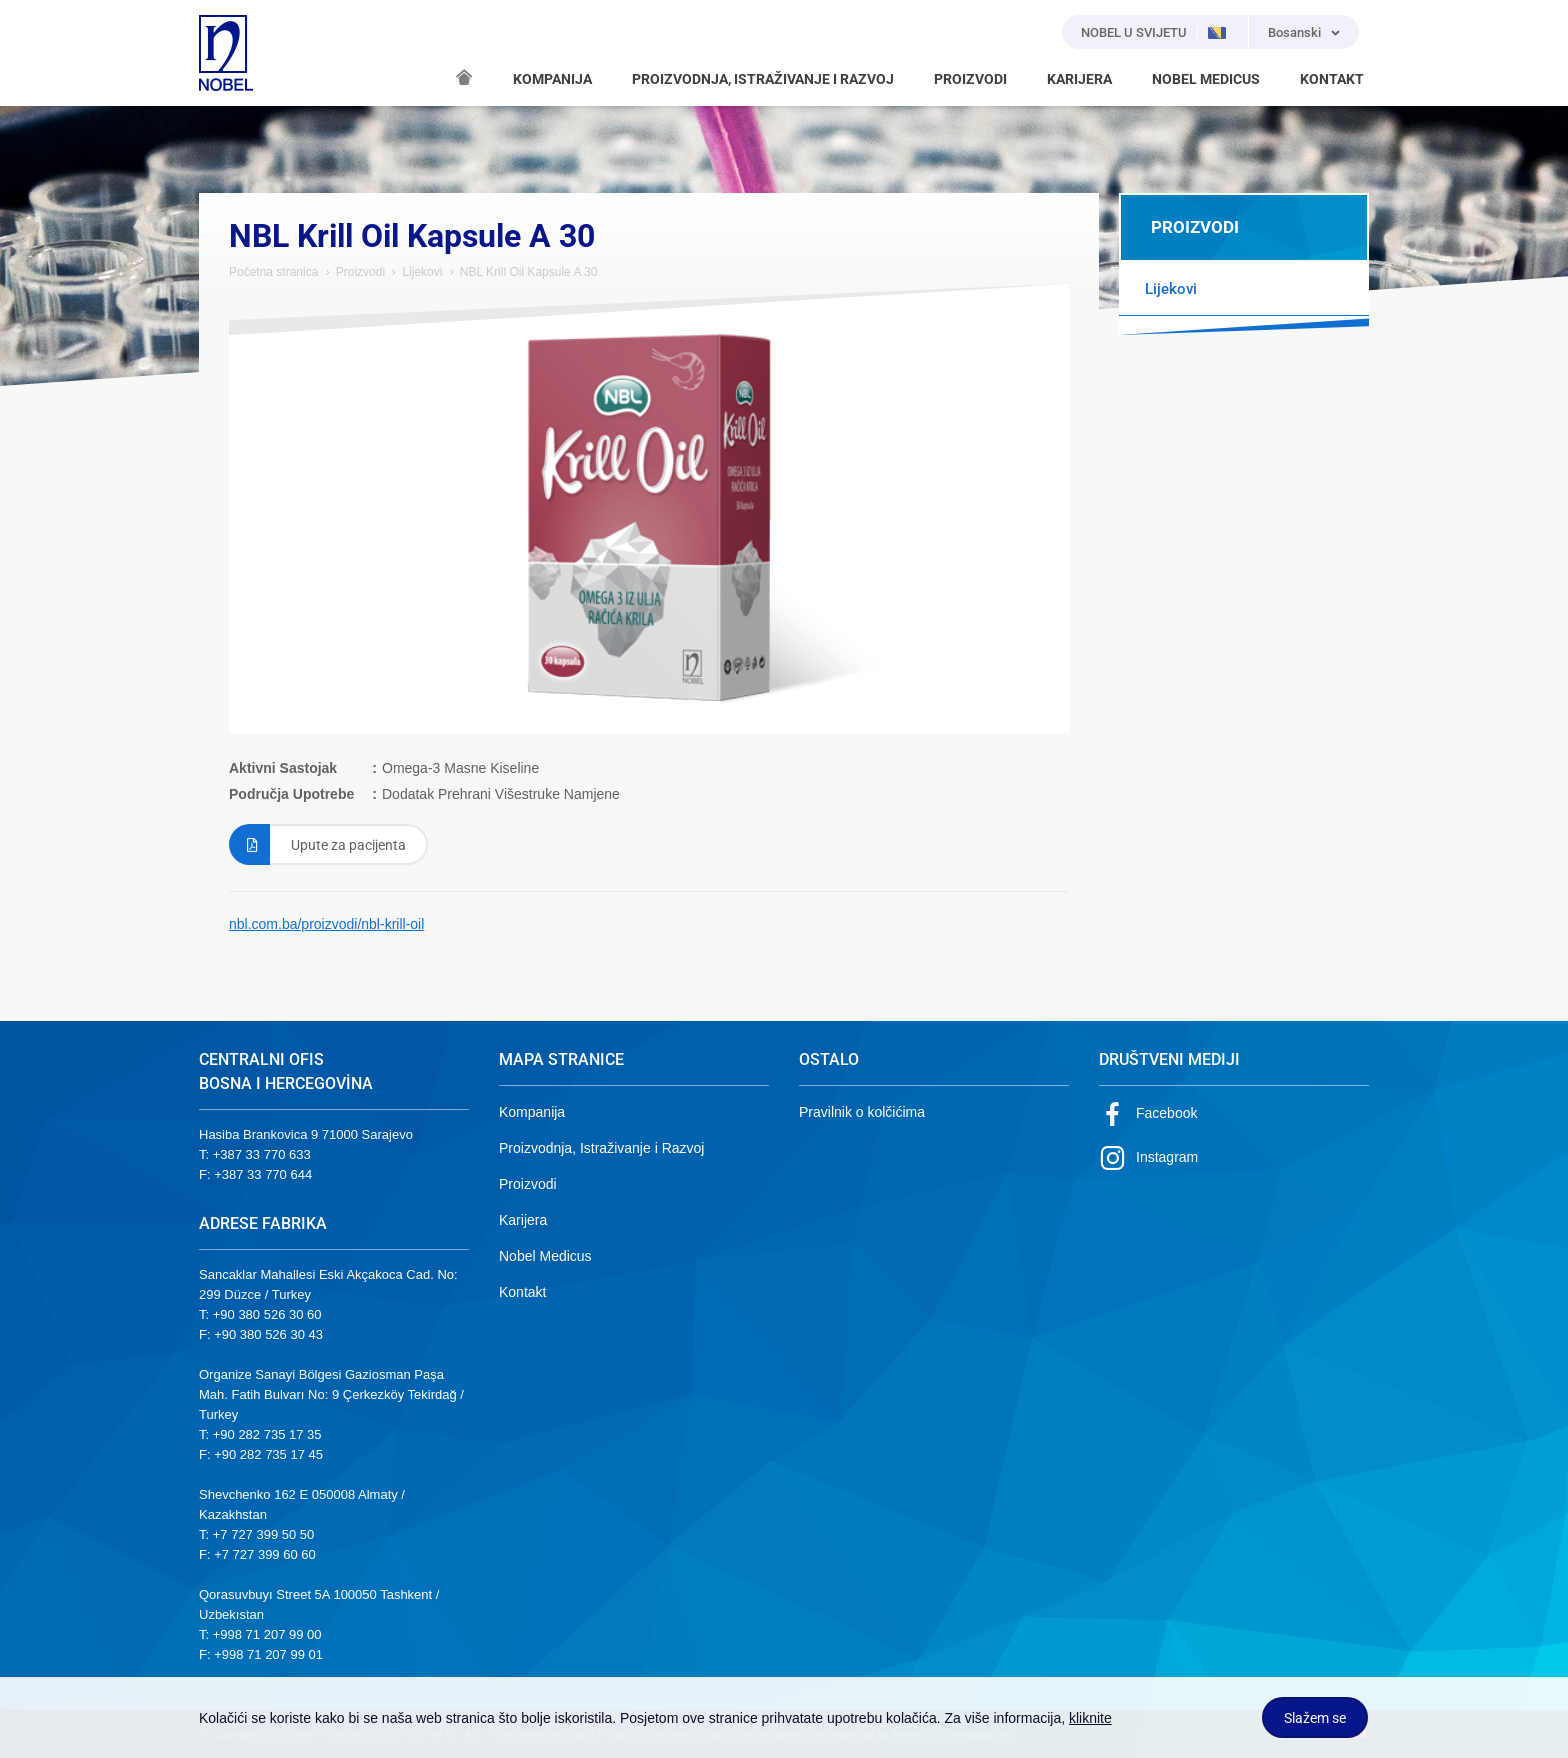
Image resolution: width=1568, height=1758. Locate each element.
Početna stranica (273, 272)
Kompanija (532, 1112)
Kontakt (522, 1292)
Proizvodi (360, 272)
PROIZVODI (970, 79)
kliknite (1090, 1718)
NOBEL (226, 53)
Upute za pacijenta (317, 844)
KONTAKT (1332, 79)
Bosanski (1294, 32)
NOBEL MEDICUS (1206, 79)
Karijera (523, 1220)
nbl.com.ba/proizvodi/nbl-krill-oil (326, 924)
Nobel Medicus (545, 1256)
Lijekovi (422, 272)
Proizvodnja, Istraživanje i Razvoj (601, 1148)
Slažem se (1315, 1718)
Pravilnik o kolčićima (862, 1112)
